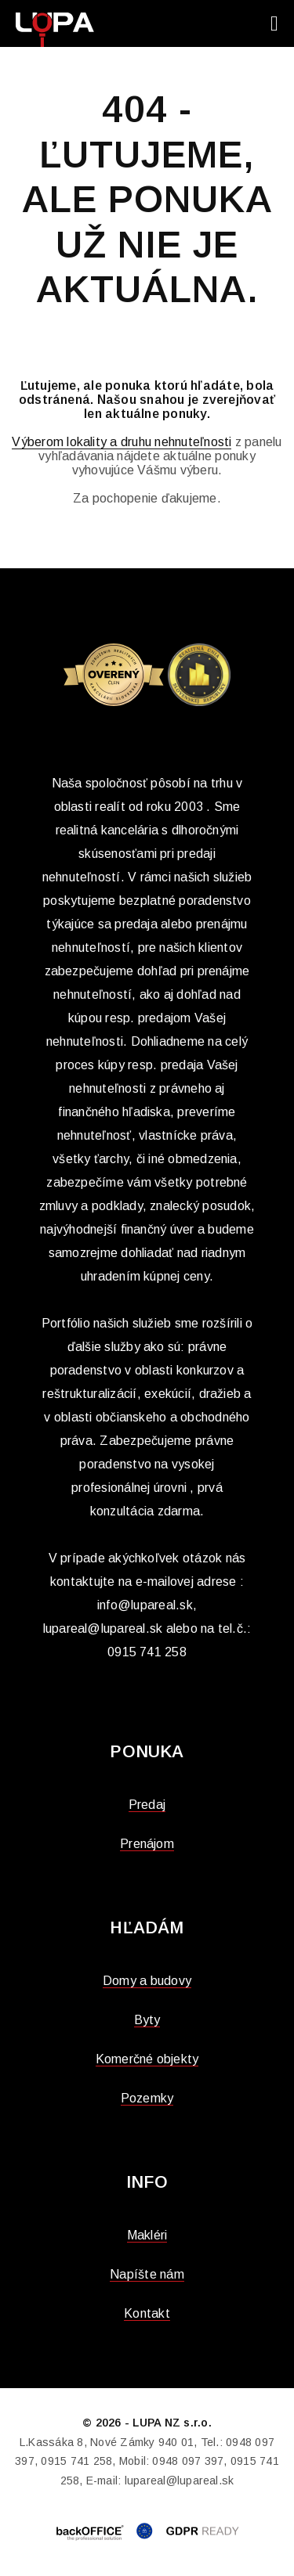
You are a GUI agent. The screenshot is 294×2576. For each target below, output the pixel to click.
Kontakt (147, 2313)
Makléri (147, 2235)
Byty (147, 2020)
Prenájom (147, 1843)
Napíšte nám (147, 2274)
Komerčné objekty (147, 2059)
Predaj (147, 1804)
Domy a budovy (147, 1980)
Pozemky (147, 2098)
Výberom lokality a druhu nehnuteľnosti (121, 442)
